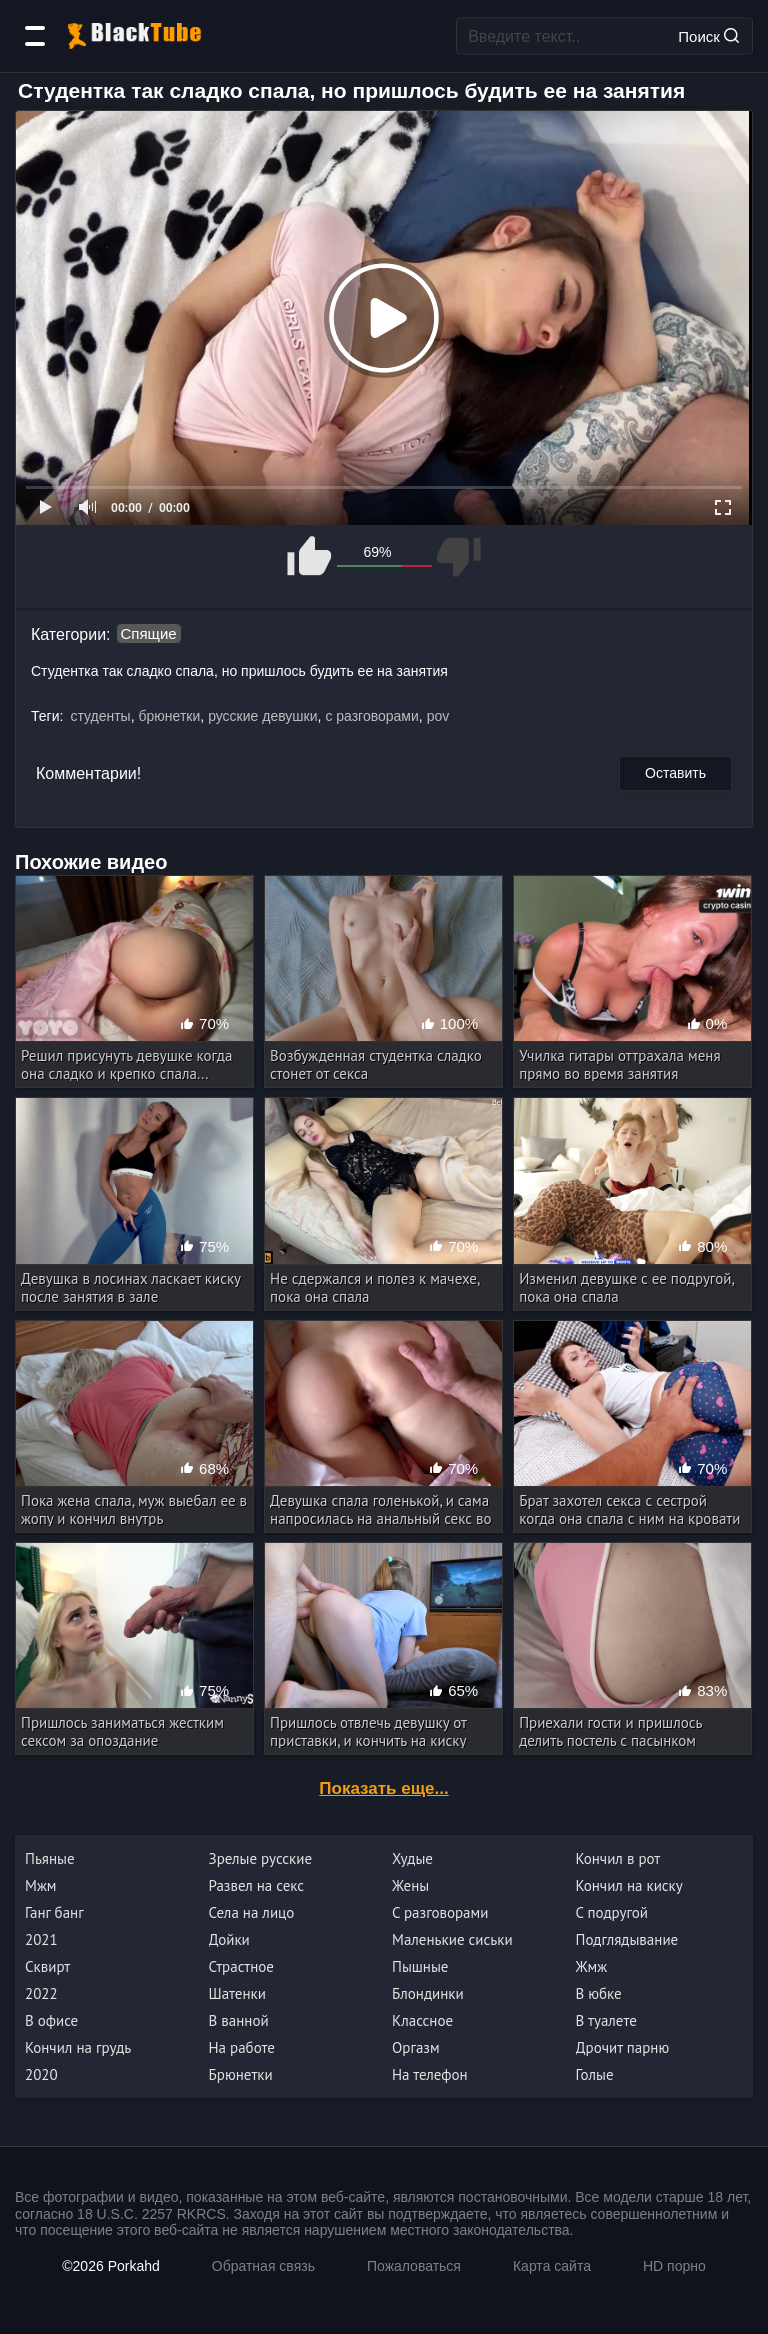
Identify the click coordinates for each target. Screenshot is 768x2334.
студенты (100, 716)
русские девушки (262, 716)
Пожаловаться (414, 2266)
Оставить (675, 773)
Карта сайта (552, 2266)
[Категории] (35, 36)
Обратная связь (263, 2266)
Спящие (149, 633)
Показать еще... (383, 1788)
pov (438, 716)
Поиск (708, 35)
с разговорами (371, 716)
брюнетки (170, 716)
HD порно (674, 2266)
